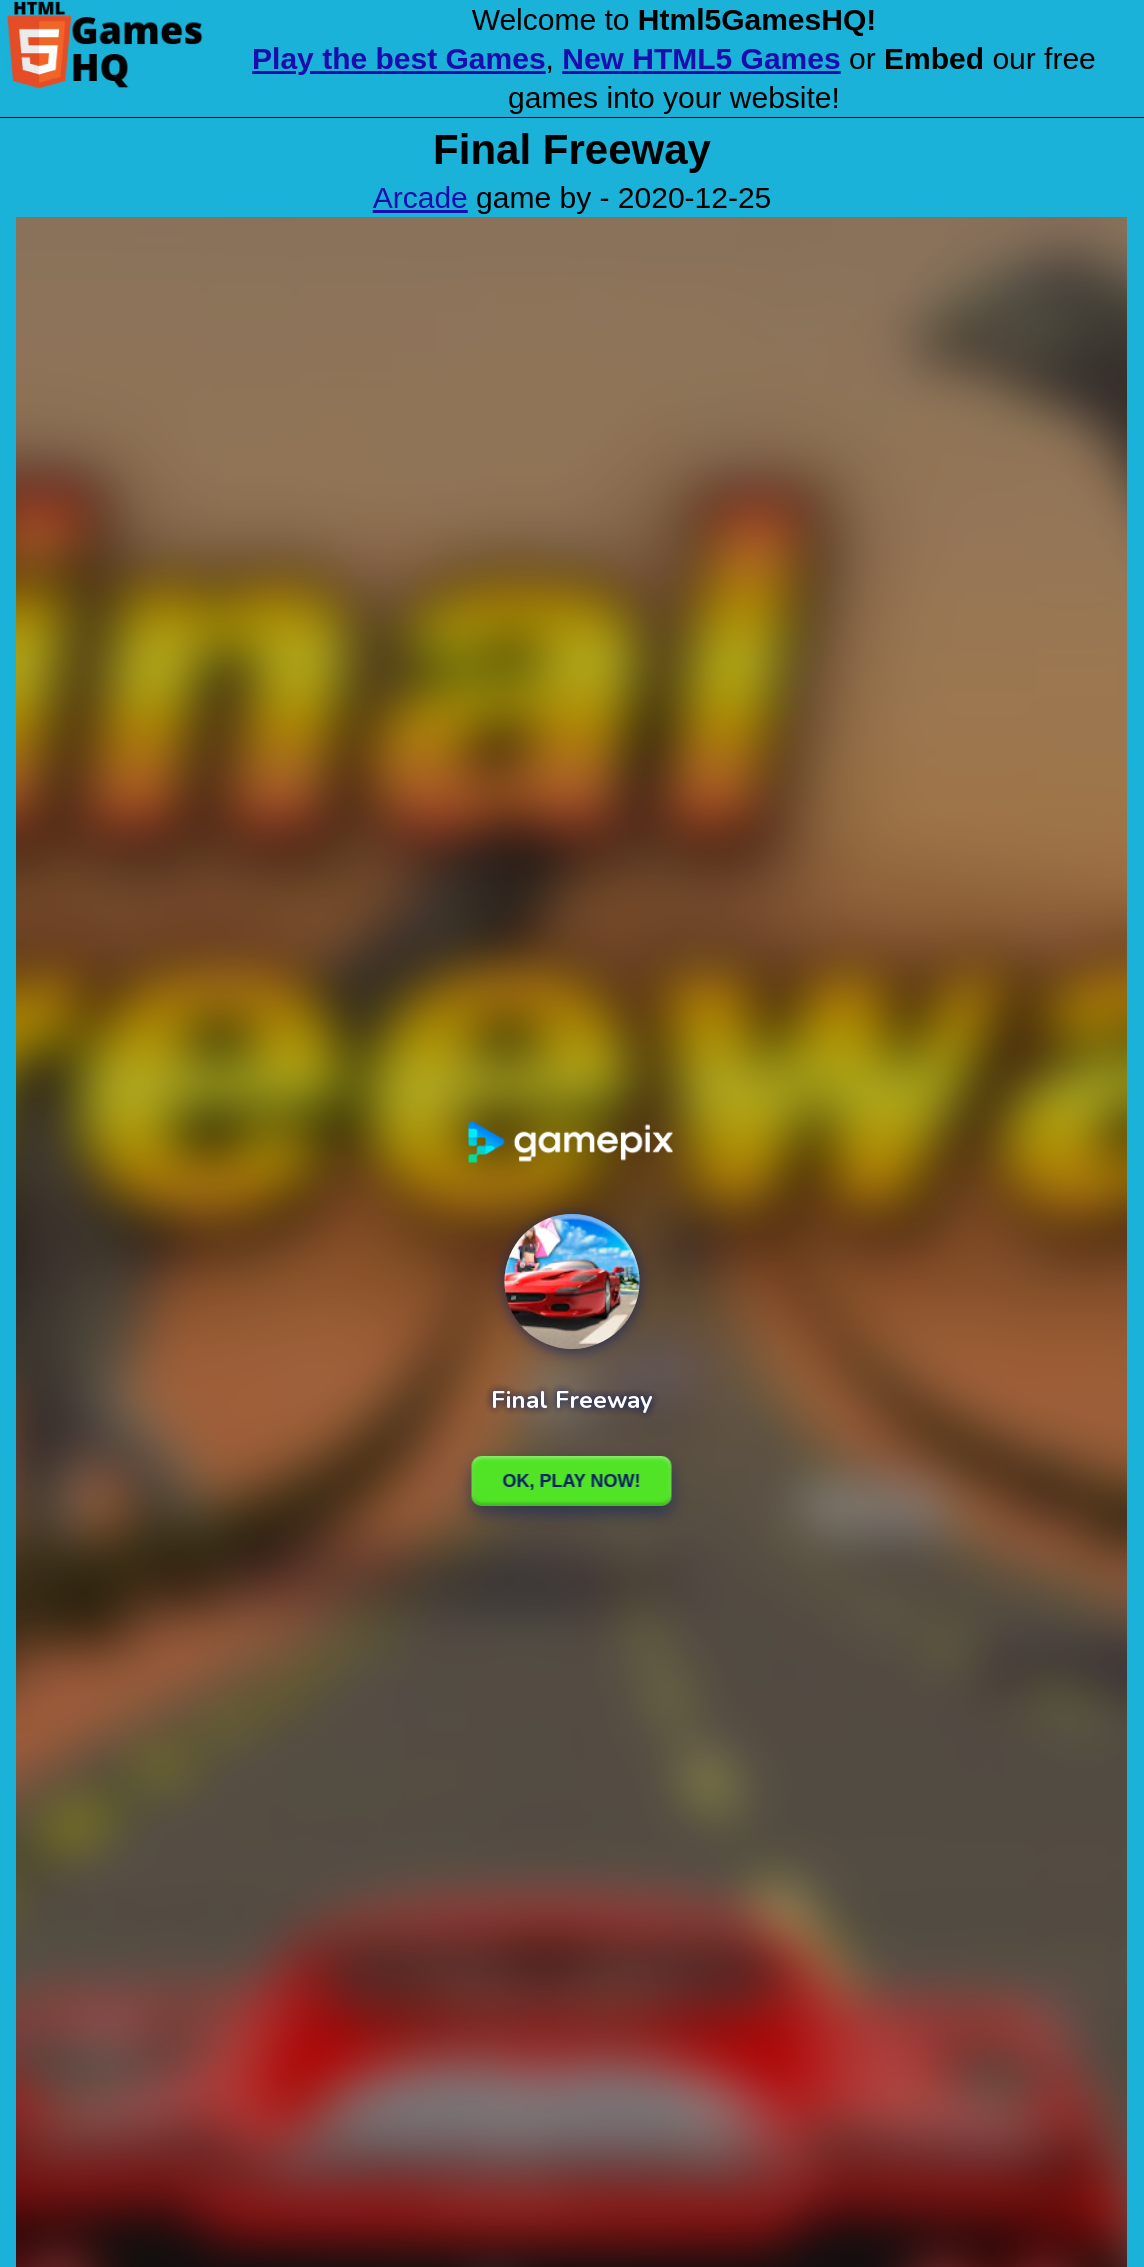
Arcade (420, 197)
